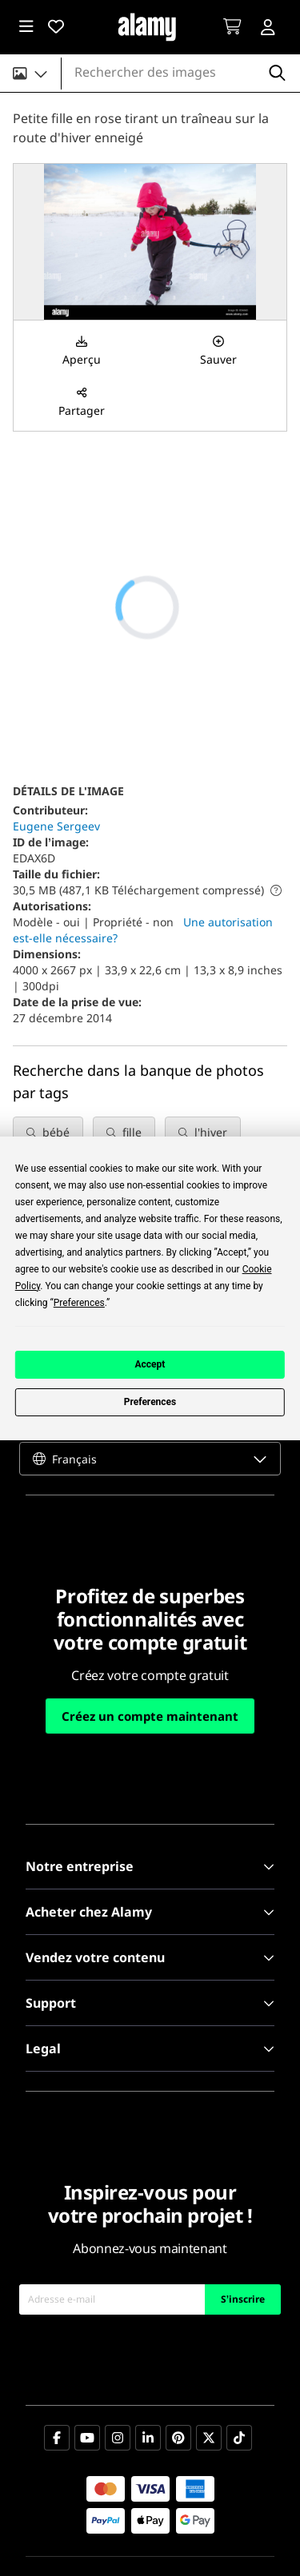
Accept (150, 1364)
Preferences (150, 1401)
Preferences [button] (79, 1302)
